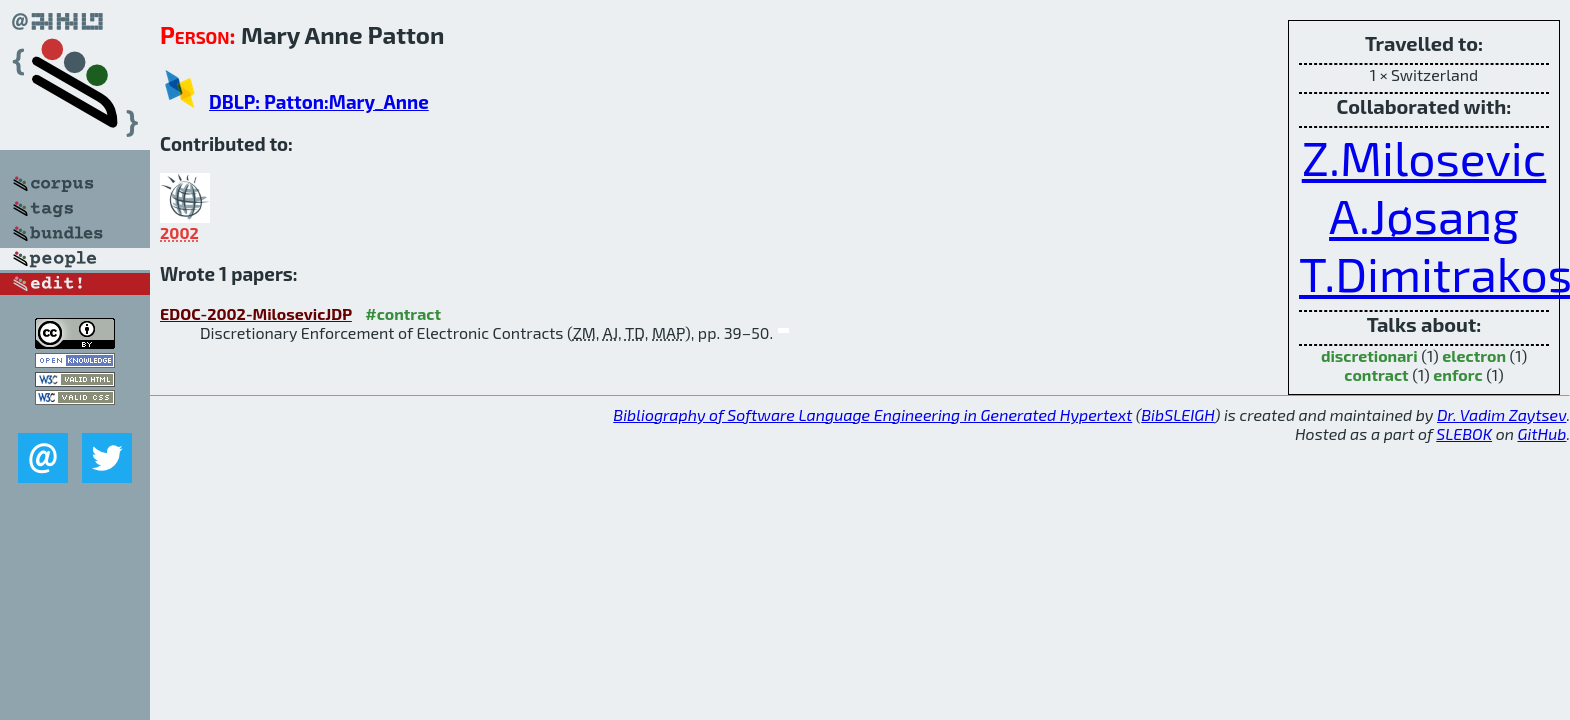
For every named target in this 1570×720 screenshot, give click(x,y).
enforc (1457, 374)
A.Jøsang (1424, 215)
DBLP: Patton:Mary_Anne (319, 101)
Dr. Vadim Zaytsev (1501, 414)
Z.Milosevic (1424, 157)
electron (1474, 355)
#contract (403, 313)
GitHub (1542, 433)
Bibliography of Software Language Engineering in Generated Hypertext (872, 414)
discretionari (1369, 355)
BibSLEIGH (1177, 414)
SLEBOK (1464, 433)
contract (1376, 374)
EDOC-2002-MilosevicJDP (256, 313)
